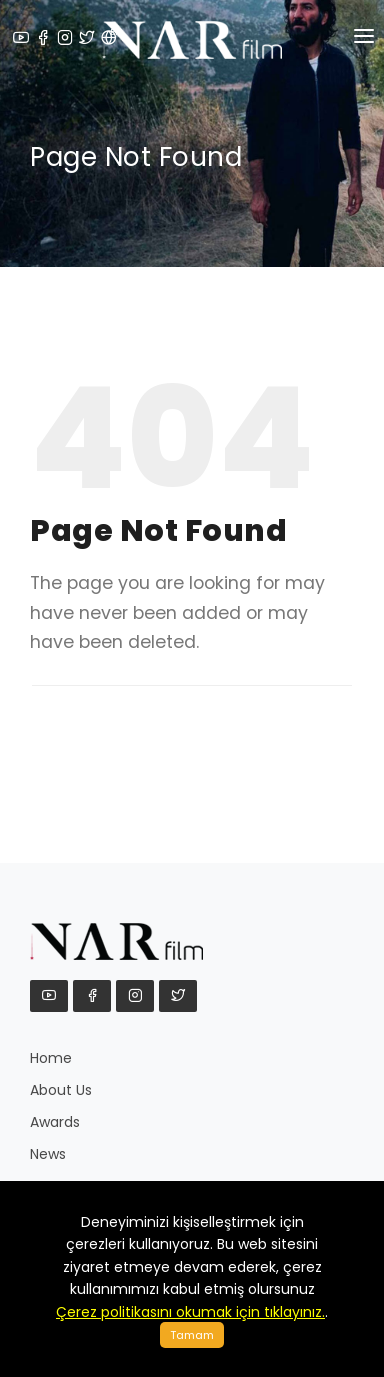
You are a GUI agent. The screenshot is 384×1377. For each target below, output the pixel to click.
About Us (61, 1090)
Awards (55, 1122)
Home (51, 1058)
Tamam (192, 1335)
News (48, 1154)
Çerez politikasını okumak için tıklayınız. (190, 1312)
